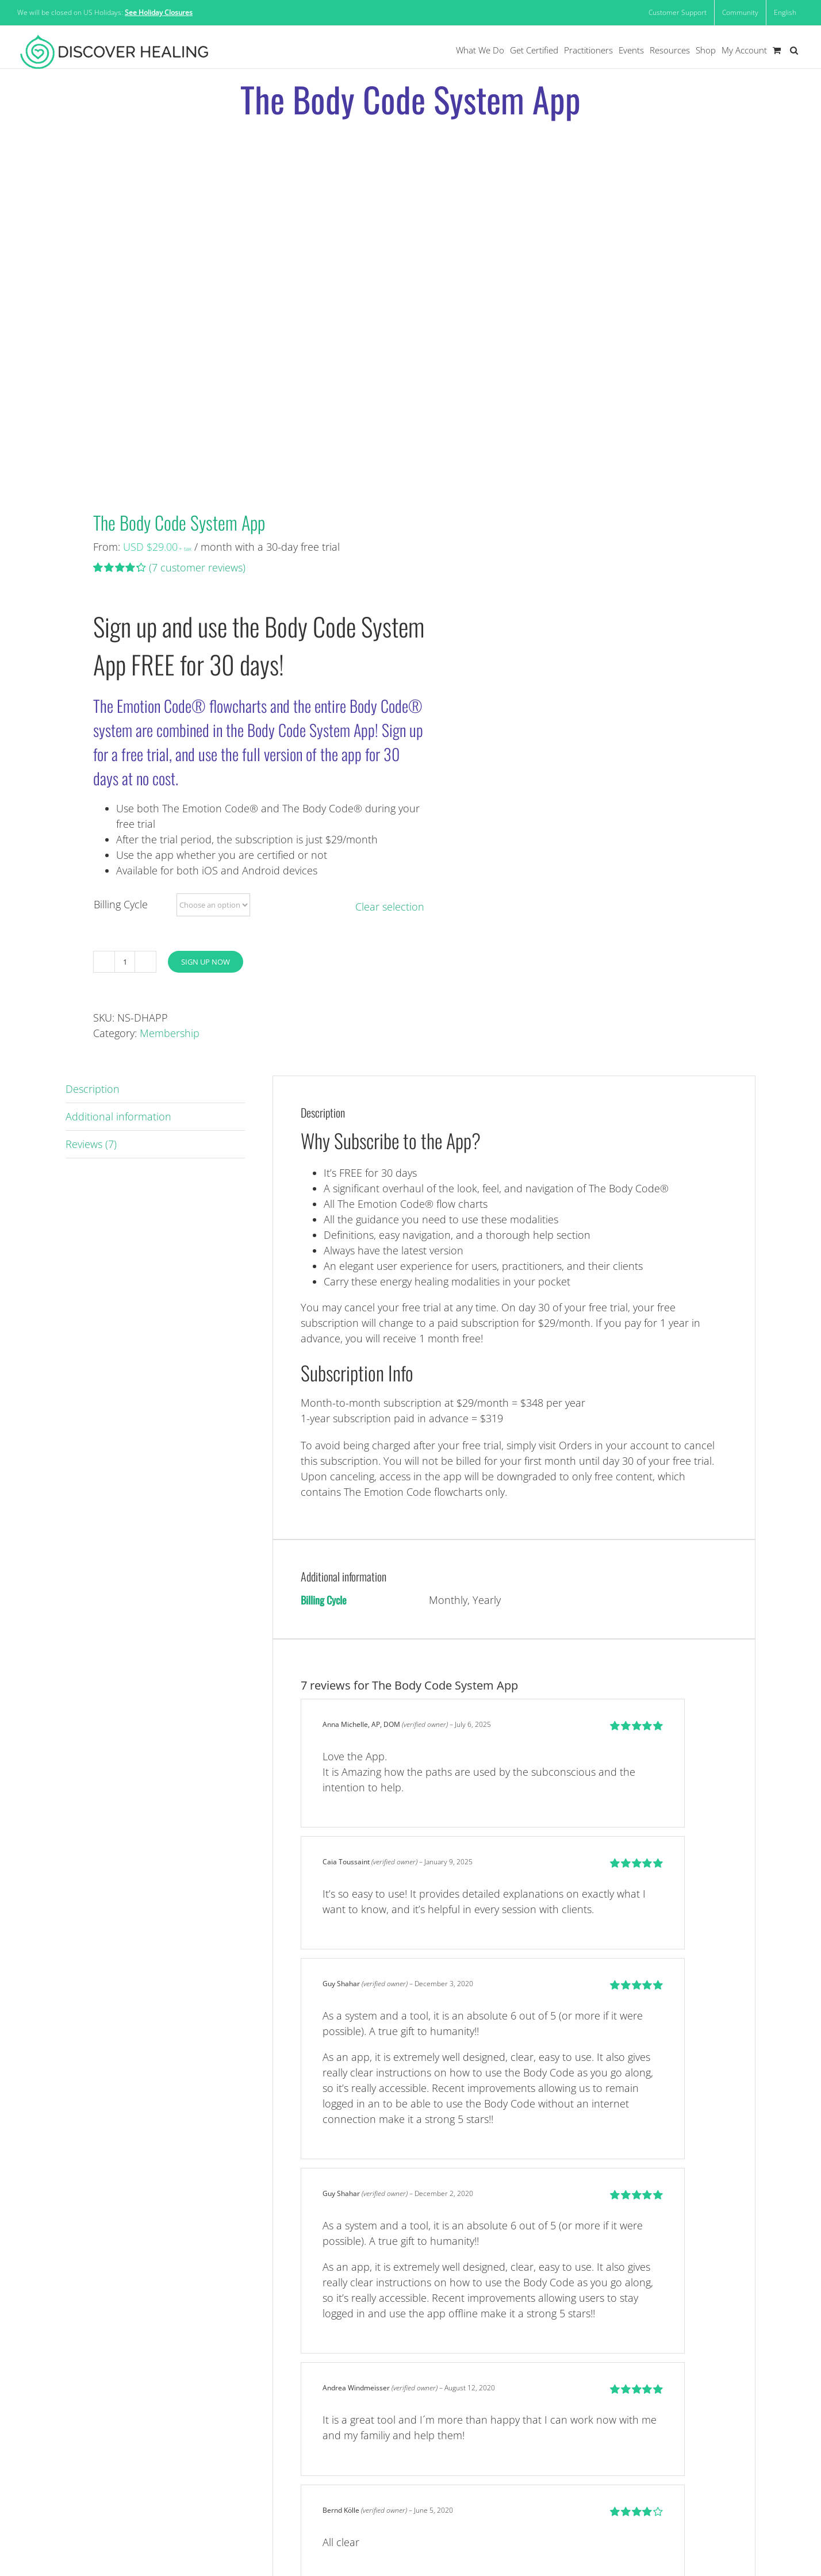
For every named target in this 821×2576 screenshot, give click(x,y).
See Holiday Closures (159, 12)
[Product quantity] (124, 961)
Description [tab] (93, 1089)
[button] (794, 50)
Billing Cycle (121, 904)
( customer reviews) (197, 567)
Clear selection (389, 906)
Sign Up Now (205, 962)
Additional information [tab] (118, 1116)
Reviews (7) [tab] (91, 1144)
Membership (170, 1033)
